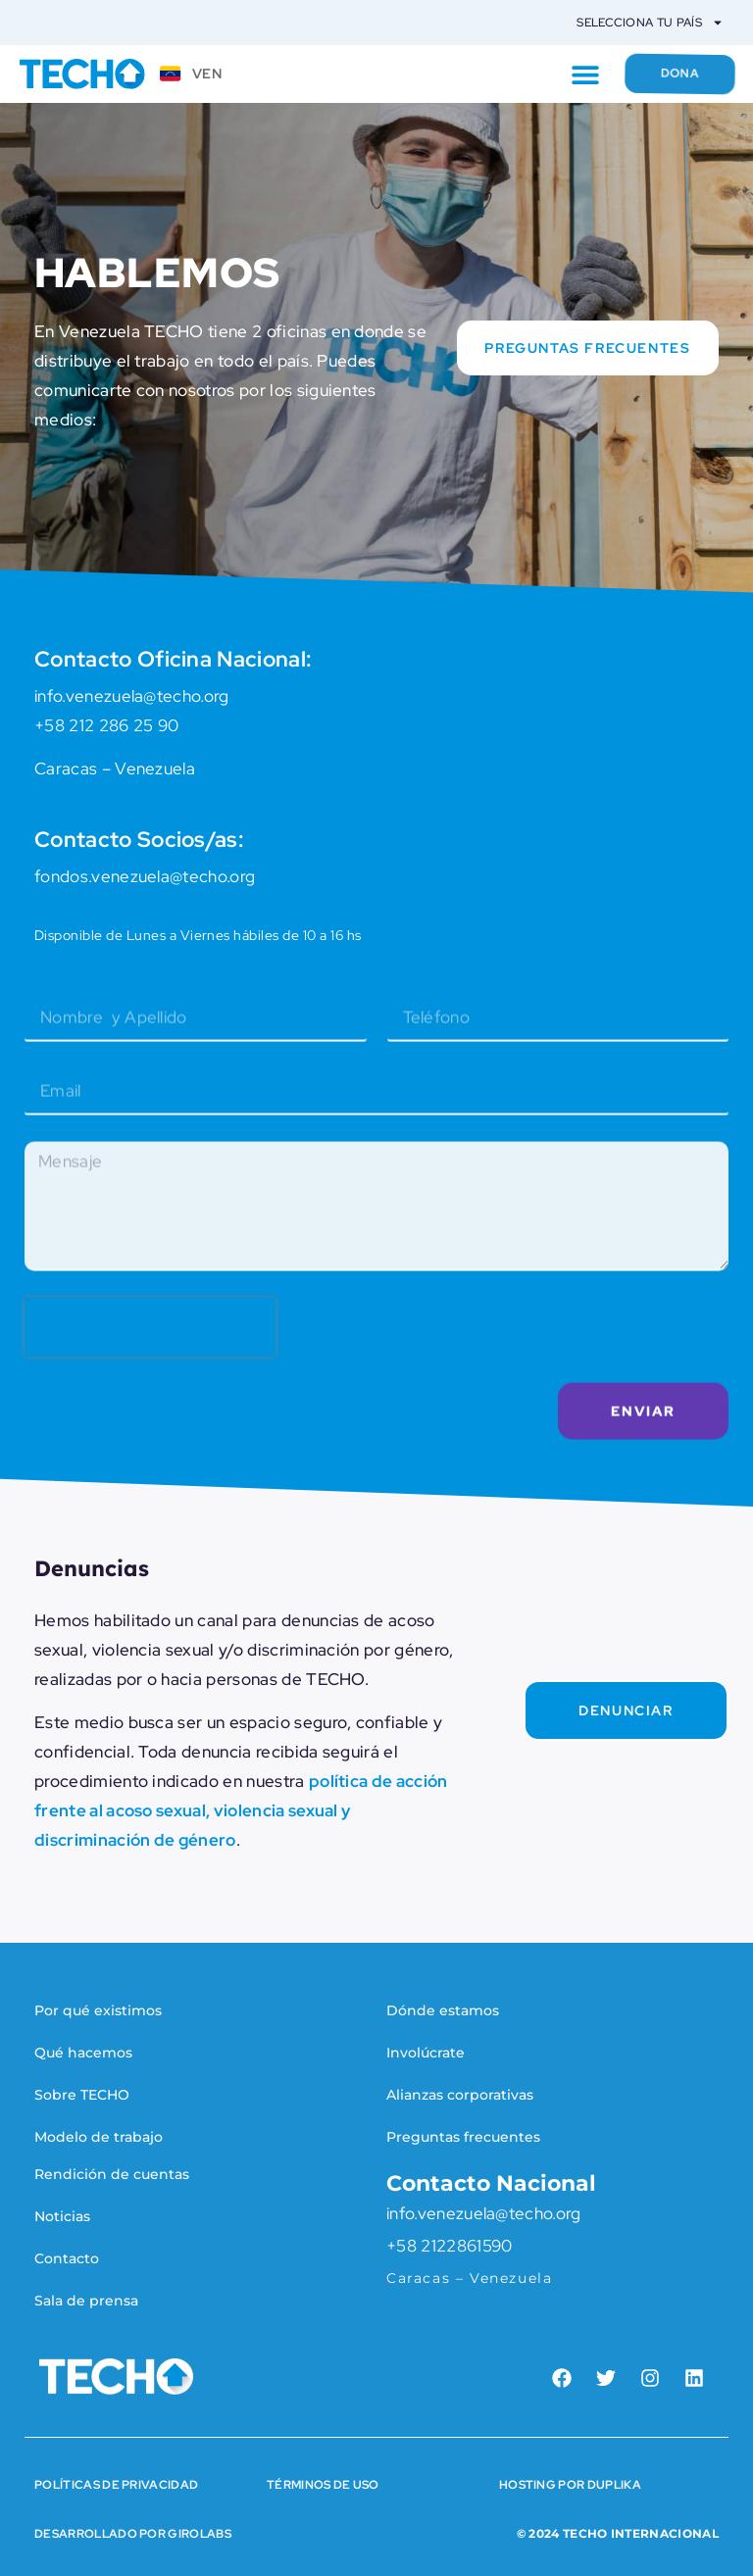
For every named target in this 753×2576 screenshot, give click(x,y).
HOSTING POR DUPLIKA (570, 2485)
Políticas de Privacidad (116, 2485)
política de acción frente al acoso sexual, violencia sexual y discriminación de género (241, 1810)
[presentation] (150, 1354)
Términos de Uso (323, 2485)
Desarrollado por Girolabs (132, 2534)
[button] (572, 74)
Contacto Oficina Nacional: (173, 660)
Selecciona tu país (650, 22)
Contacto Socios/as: (139, 840)
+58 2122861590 (449, 2245)
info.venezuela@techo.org (483, 2213)
